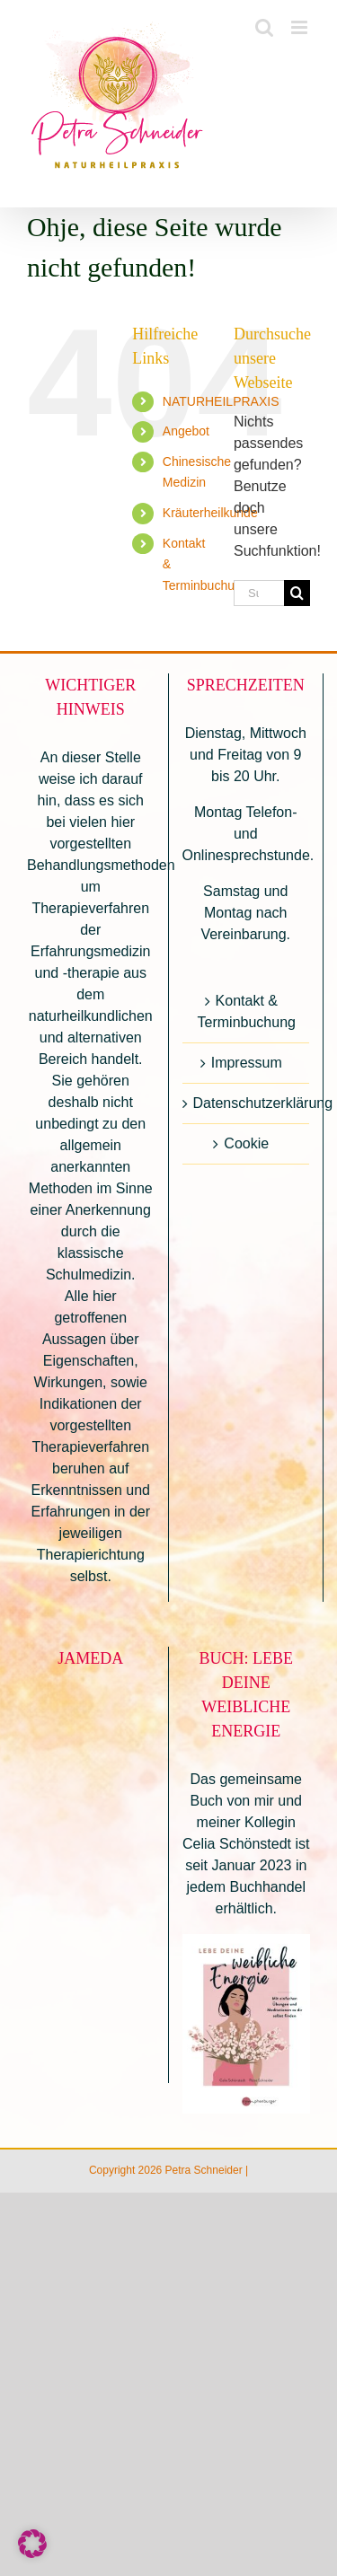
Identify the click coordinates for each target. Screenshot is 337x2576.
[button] (32, 2543)
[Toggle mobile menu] (300, 27)
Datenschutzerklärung (247, 1103)
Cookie (246, 1143)
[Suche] (297, 593)
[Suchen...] (259, 593)
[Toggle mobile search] (264, 27)
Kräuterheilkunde (210, 513)
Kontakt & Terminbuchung (247, 1011)
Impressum (246, 1062)
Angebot (186, 431)
